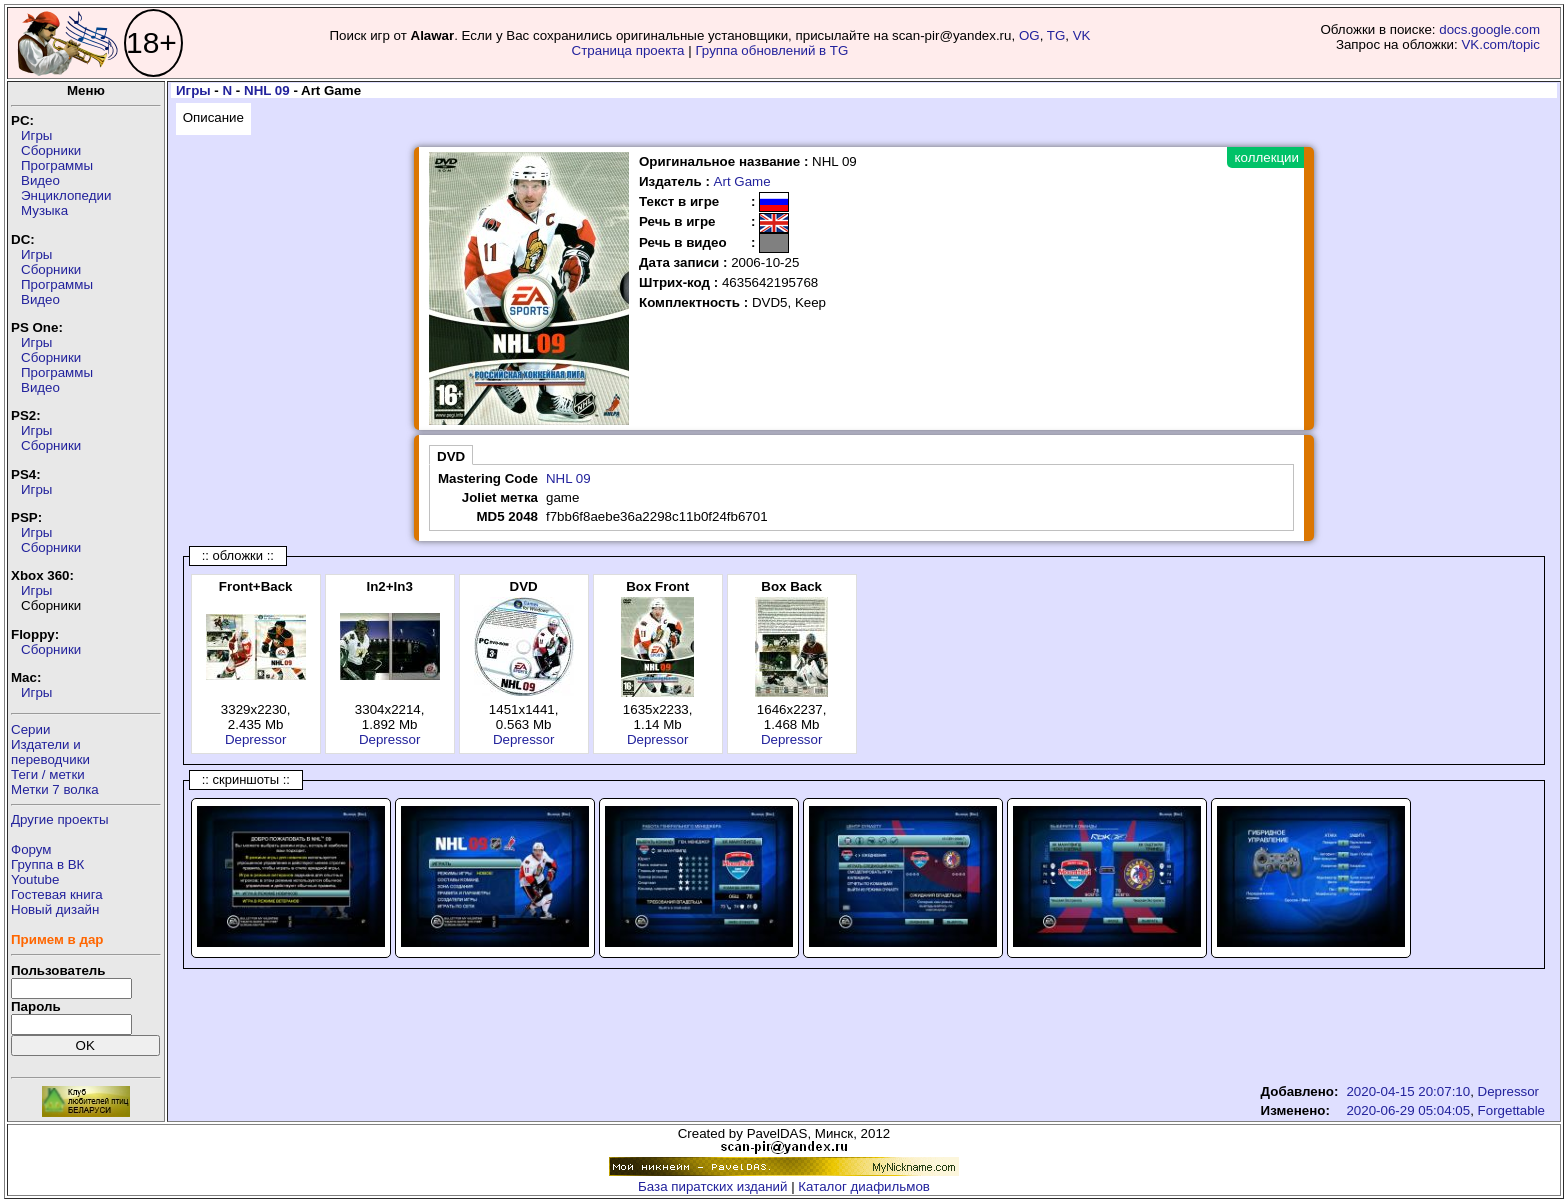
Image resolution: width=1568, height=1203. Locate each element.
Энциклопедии (66, 195)
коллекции (1267, 157)
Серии (30, 729)
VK (1082, 35)
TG (1056, 35)
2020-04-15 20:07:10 (1408, 1091)
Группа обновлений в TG (771, 50)
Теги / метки (48, 774)
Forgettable (1511, 1110)
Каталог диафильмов (864, 1186)
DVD (451, 456)
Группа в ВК (47, 864)
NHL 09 (267, 90)
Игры (36, 135)
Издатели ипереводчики (50, 752)
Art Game (742, 181)
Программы (57, 165)
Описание (213, 117)
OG (1029, 35)
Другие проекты (60, 819)
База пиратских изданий (712, 1186)
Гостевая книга (57, 894)
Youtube (35, 879)
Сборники (51, 150)
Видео (40, 180)
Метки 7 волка (55, 789)
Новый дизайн (55, 909)
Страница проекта (628, 50)
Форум (31, 849)
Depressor (255, 739)
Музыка (44, 210)
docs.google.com (1489, 29)
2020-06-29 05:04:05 (1408, 1110)
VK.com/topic (1500, 44)
